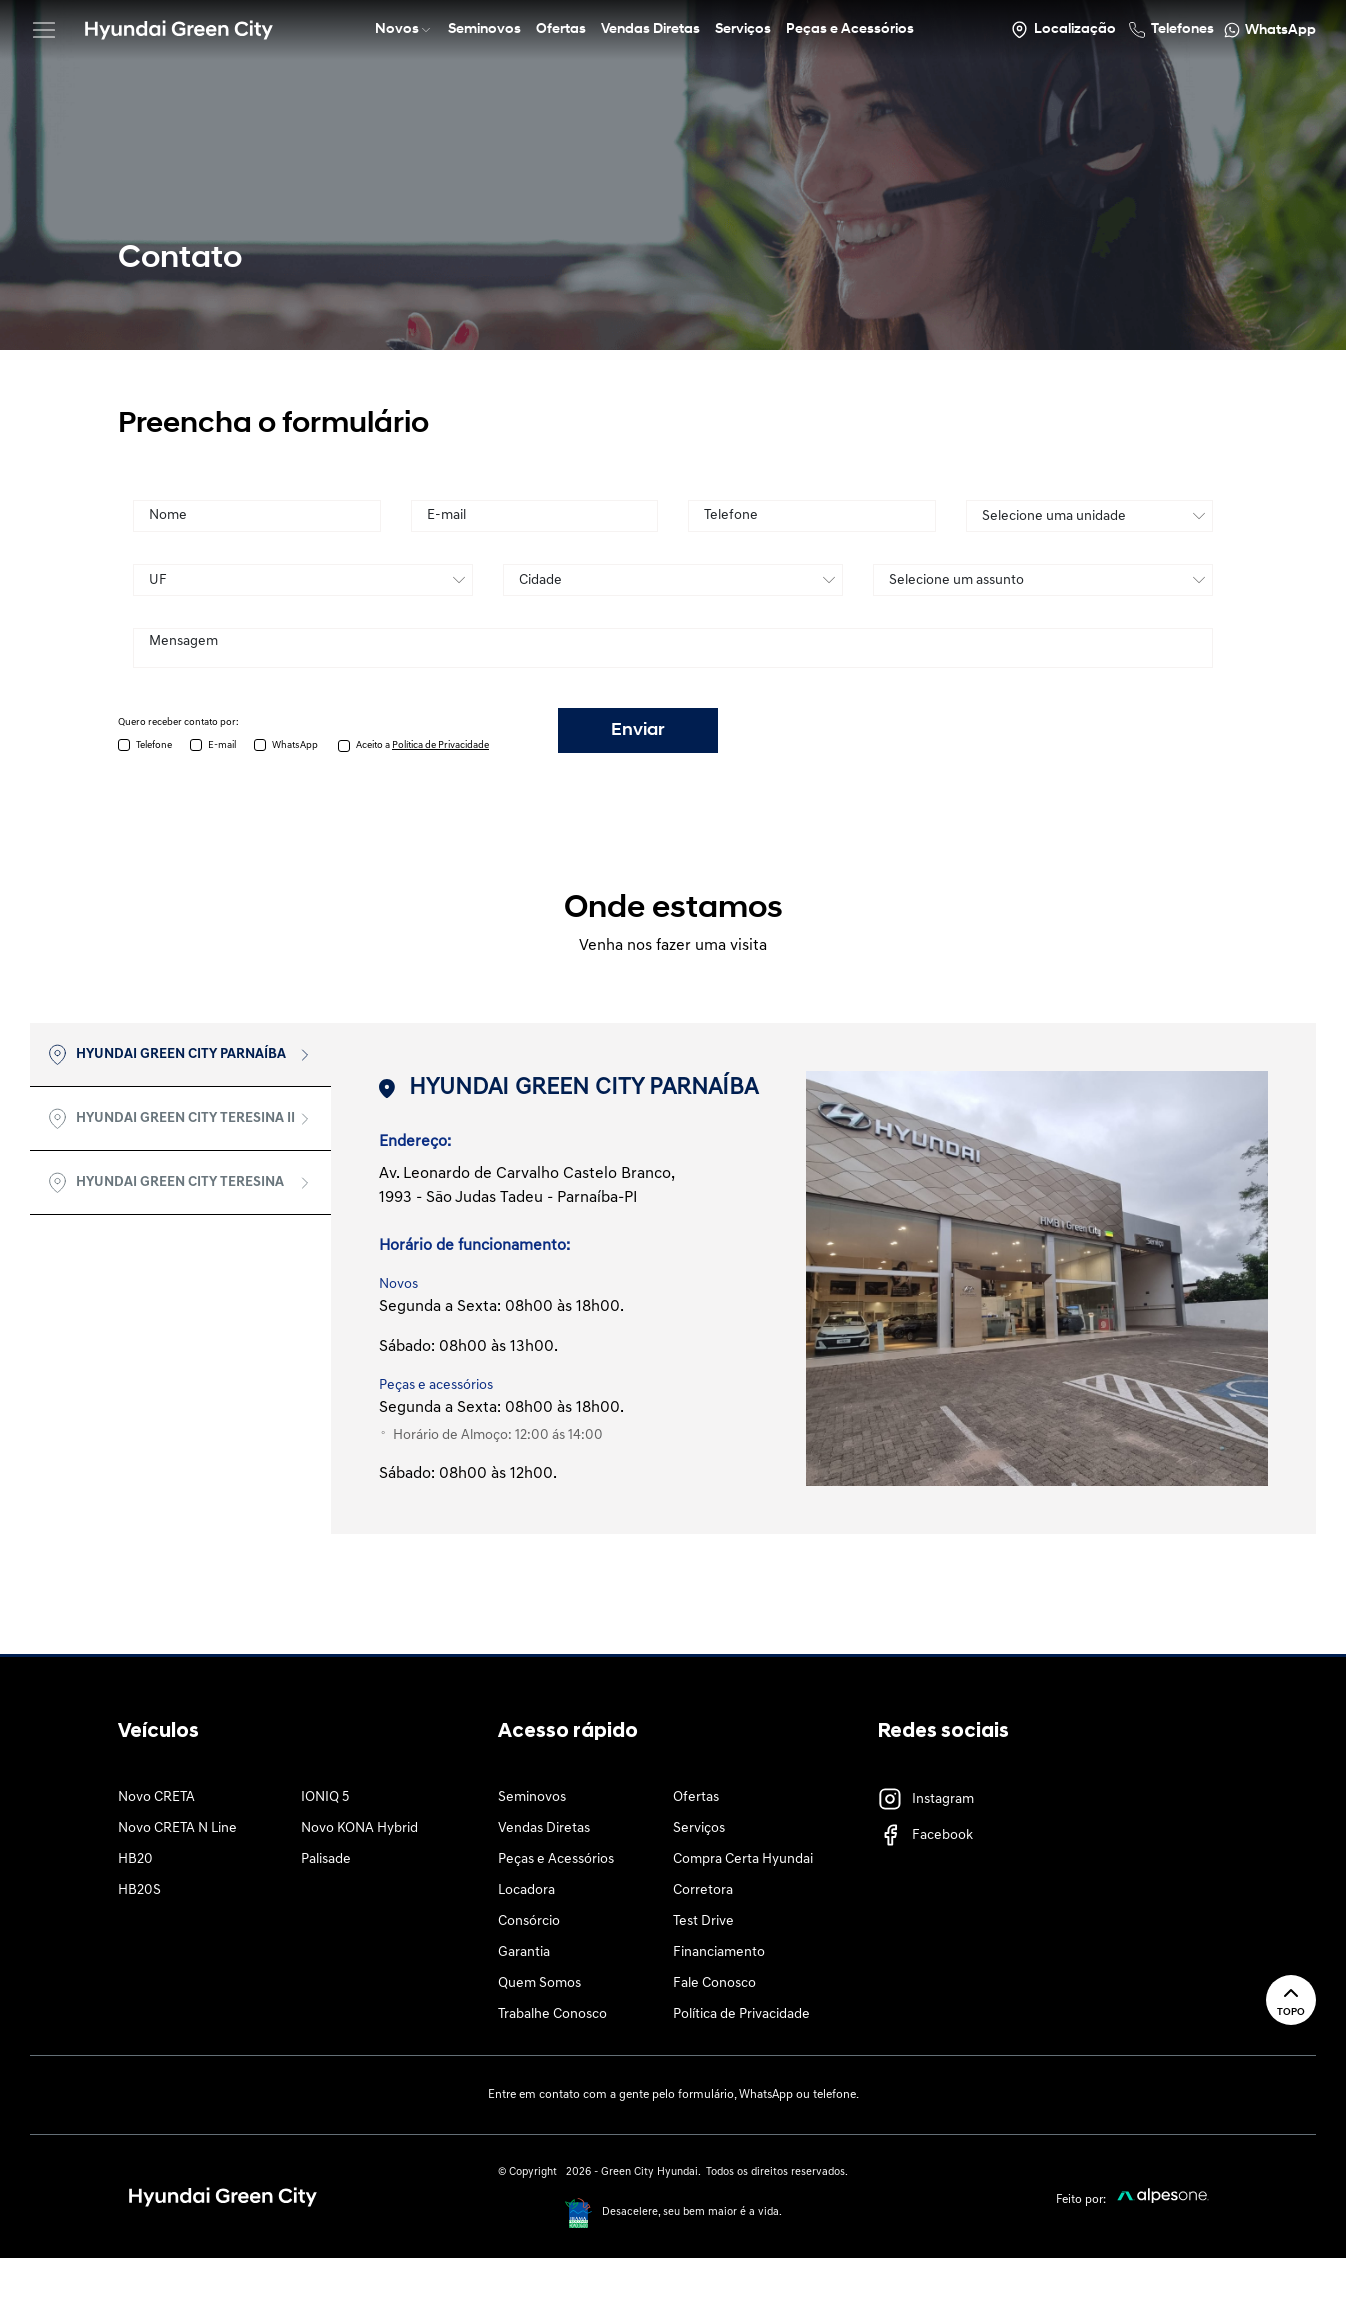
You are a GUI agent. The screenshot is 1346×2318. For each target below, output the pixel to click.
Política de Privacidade (741, 2014)
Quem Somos (539, 1983)
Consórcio (529, 1921)
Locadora (526, 1890)
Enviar (638, 730)
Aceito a (422, 745)
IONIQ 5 (325, 1797)
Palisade (326, 1859)
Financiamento (719, 1952)
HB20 (135, 1859)
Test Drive (703, 1921)
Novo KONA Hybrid (359, 1828)
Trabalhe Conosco (552, 2014)
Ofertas (696, 1797)
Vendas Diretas (544, 1828)
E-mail (222, 745)
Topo (1291, 1999)
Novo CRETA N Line (177, 1828)
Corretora (703, 1890)
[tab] (180, 1055)
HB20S (139, 1890)
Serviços (699, 1828)
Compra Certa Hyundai (743, 1859)
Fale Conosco (714, 1983)
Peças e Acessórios (556, 1859)
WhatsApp (295, 745)
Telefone (154, 745)
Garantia (524, 1952)
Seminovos (532, 1797)
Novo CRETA (156, 1797)
